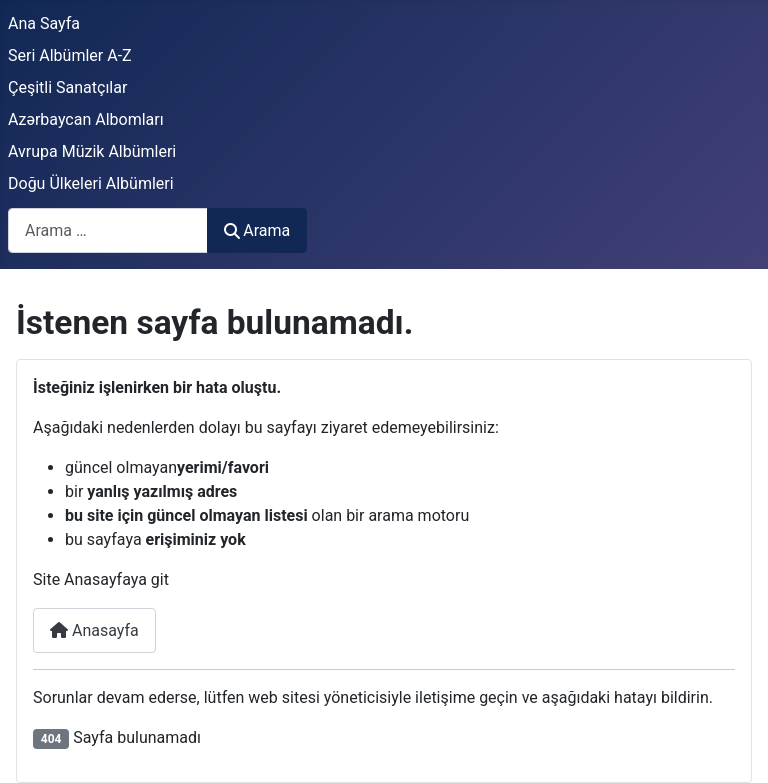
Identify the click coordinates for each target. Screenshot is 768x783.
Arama (257, 230)
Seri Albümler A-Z (70, 55)
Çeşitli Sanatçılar (67, 87)
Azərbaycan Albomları (86, 119)
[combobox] (108, 230)
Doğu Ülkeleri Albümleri (91, 183)
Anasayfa (94, 630)
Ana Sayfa (44, 23)
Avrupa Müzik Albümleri (92, 151)
